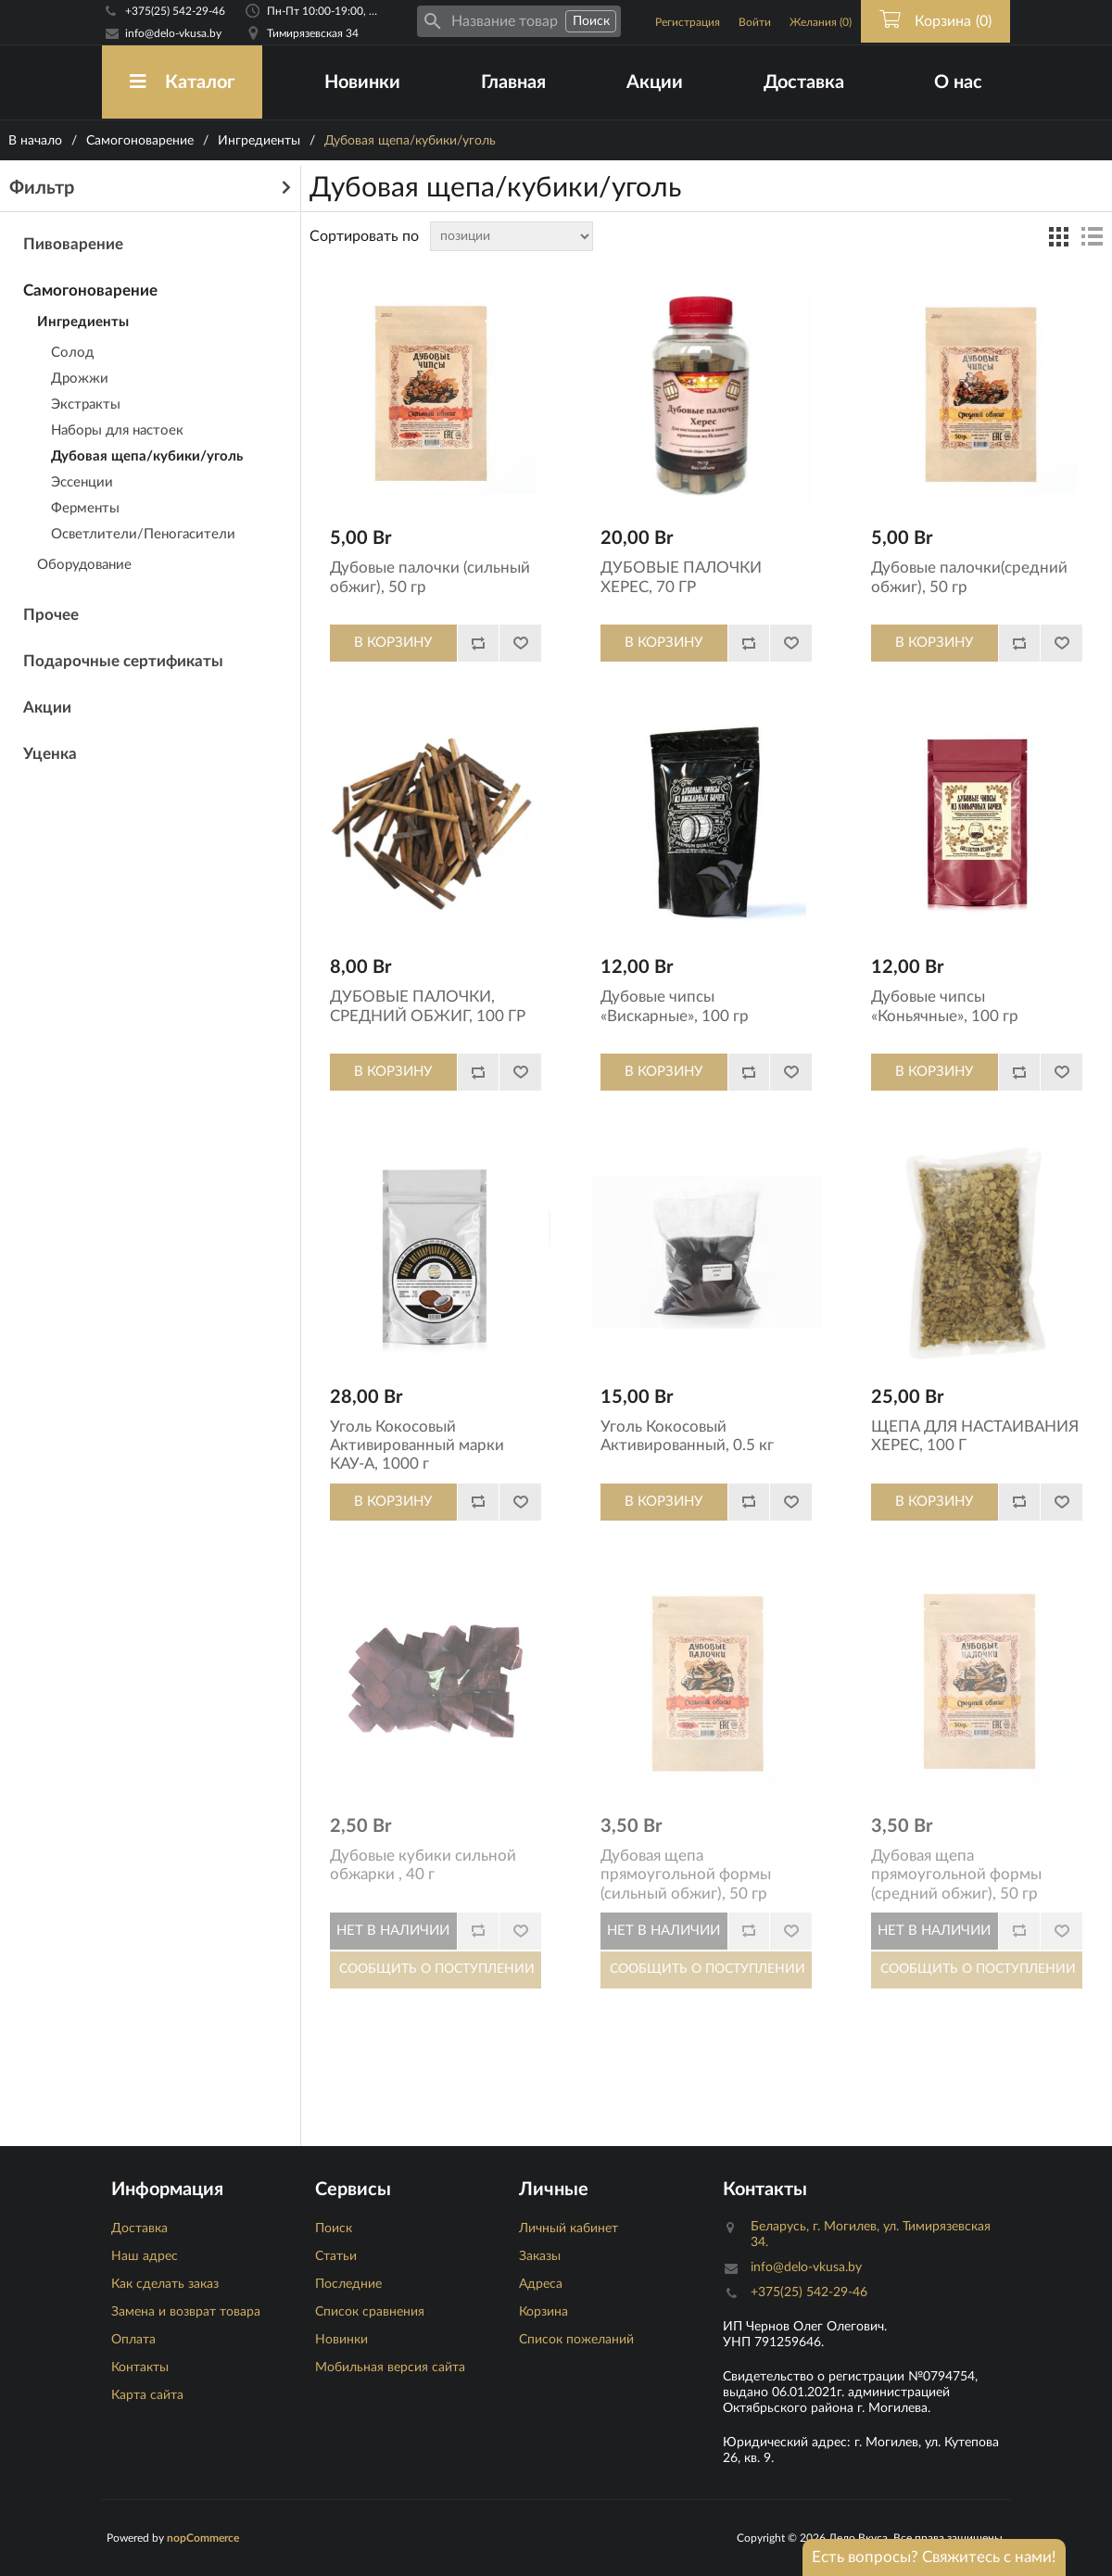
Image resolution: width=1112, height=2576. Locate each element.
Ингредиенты (259, 140)
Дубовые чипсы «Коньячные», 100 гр (944, 1006)
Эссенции (82, 482)
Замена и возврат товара (185, 2311)
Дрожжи (79, 378)
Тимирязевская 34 (313, 33)
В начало (35, 140)
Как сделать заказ (165, 2284)
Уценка (50, 754)
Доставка (804, 82)
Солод (72, 353)
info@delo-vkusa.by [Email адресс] (173, 33)
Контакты (140, 2367)
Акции (654, 82)
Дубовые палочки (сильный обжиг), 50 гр (430, 577)
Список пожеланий (576, 2339)
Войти (755, 22)
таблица (1058, 236)
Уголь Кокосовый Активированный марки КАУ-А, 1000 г (417, 1445)
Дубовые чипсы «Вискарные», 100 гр (674, 1006)
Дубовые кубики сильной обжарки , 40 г (423, 1865)
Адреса (540, 2284)
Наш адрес (144, 2256)
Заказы (540, 2256)
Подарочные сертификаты (123, 661)
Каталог (182, 82)
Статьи (336, 2256)
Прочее (51, 615)
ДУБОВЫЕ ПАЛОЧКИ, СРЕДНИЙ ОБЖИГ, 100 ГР (427, 1006)
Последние (348, 2284)
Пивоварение (73, 244)
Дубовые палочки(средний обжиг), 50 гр (969, 577)
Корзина (543, 2311)
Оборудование (84, 565)
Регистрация (687, 22)
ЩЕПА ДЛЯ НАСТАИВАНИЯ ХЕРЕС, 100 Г (975, 1436)
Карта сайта (147, 2395)
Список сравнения (369, 2311)
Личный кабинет (568, 2228)
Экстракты (85, 404)
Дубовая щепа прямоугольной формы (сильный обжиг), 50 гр (685, 1874)
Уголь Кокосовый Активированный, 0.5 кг (687, 1436)
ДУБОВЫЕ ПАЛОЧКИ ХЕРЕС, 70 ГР (681, 577)
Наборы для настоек (117, 430)
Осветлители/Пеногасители (143, 534)
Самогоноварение (140, 140)
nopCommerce (203, 2538)
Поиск (333, 2228)
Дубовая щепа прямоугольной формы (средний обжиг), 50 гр (956, 1874)
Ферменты (85, 508)
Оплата (133, 2339)
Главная (513, 82)
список (1091, 236)
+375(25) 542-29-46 (175, 11)
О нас (958, 82)
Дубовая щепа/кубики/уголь (147, 456)
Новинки (362, 82)
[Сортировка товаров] (511, 236)
